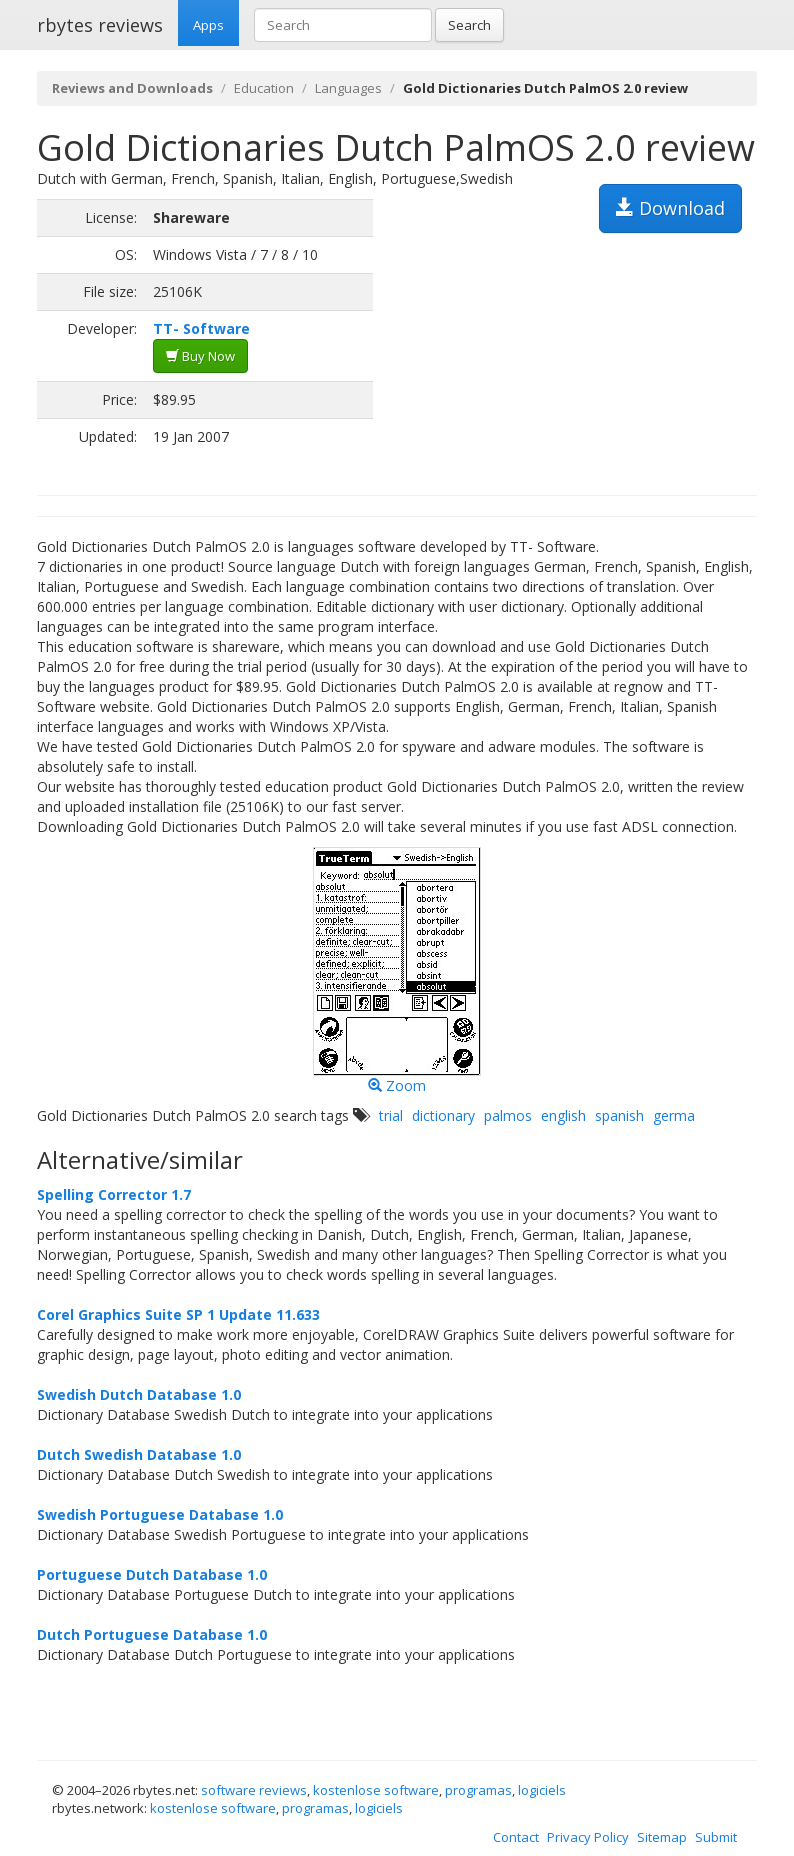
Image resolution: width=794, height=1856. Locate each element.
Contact (516, 1837)
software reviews (254, 1790)
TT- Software (201, 328)
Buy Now (200, 356)
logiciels (542, 1790)
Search (469, 25)
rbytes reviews (100, 25)
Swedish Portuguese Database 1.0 (160, 1514)
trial (391, 1115)
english (563, 1115)
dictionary (443, 1115)
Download (670, 208)
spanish (619, 1115)
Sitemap (662, 1837)
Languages (348, 88)
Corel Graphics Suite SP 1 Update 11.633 (178, 1314)
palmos (508, 1115)
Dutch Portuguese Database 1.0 (152, 1634)
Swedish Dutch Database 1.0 (139, 1394)
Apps (208, 25)
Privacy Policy (588, 1837)
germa (674, 1115)
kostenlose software (376, 1790)
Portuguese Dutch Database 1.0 (152, 1574)
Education (264, 88)
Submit (716, 1837)
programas (478, 1790)
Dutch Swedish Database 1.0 (139, 1454)
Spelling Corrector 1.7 (114, 1194)
